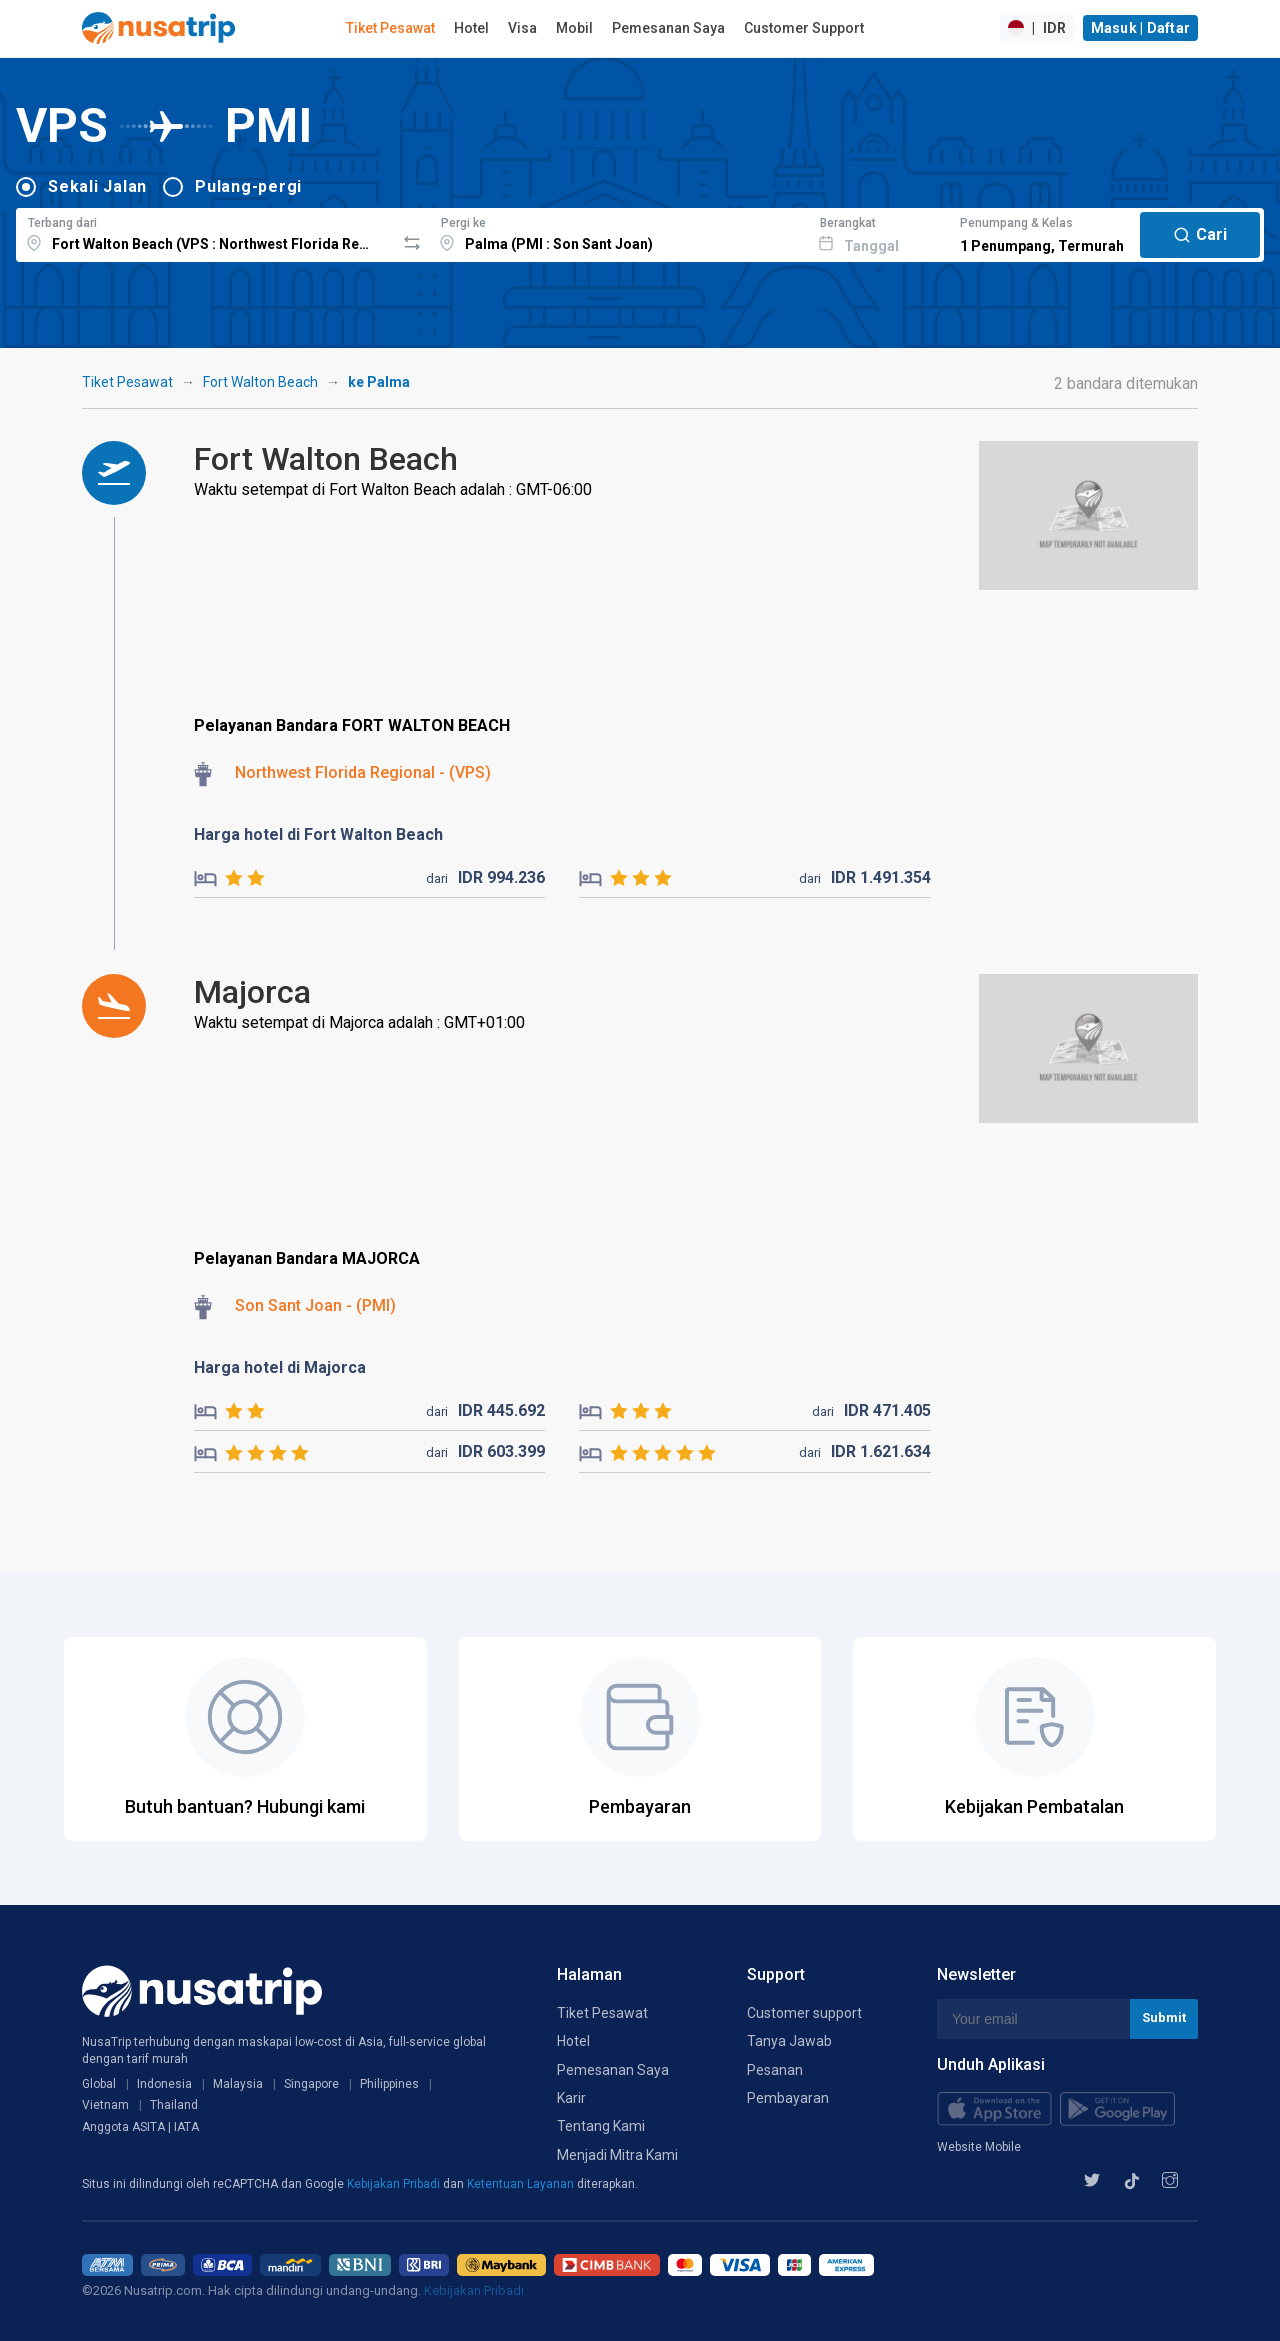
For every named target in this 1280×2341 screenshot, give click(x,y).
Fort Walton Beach (260, 382)
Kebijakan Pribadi (395, 2184)
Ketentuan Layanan (522, 2184)
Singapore (311, 2084)
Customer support (804, 2013)
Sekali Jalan (97, 186)
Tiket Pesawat (390, 28)
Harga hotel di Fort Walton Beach (318, 834)
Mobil (574, 28)
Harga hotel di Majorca (280, 1367)
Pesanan (775, 2070)
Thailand (174, 2105)
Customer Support (804, 28)
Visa (522, 28)
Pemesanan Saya (668, 28)
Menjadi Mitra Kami (617, 2155)
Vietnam (105, 2105)
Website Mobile (979, 2147)
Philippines (389, 2084)
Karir (571, 2098)
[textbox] (205, 232)
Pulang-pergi (248, 186)
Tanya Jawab (789, 2041)
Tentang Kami (601, 2126)
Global (99, 2084)
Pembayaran (788, 2098)
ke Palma (379, 382)
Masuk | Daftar (1141, 28)
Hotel (471, 28)
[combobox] (205, 232)
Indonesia (164, 2084)
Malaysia (238, 2084)
